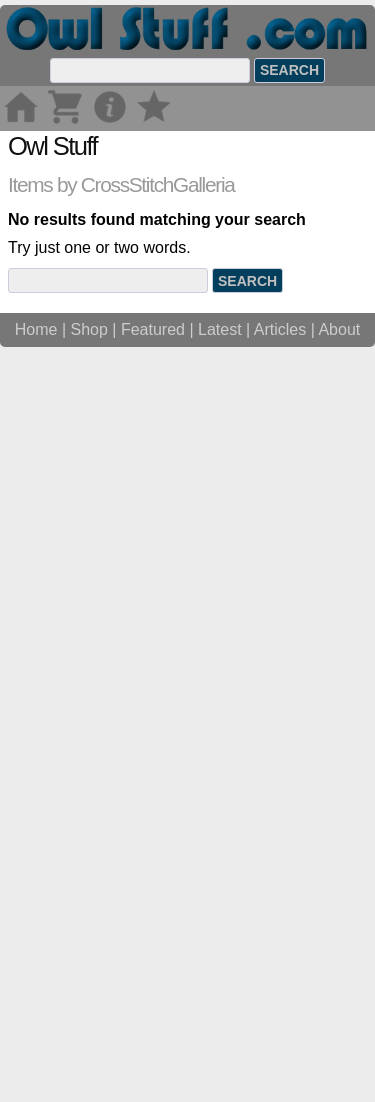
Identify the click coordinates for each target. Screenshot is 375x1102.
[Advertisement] (187, 318)
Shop (89, 1079)
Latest (220, 1079)
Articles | (286, 1079)
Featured (153, 1079)
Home (36, 1079)
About (339, 1079)
